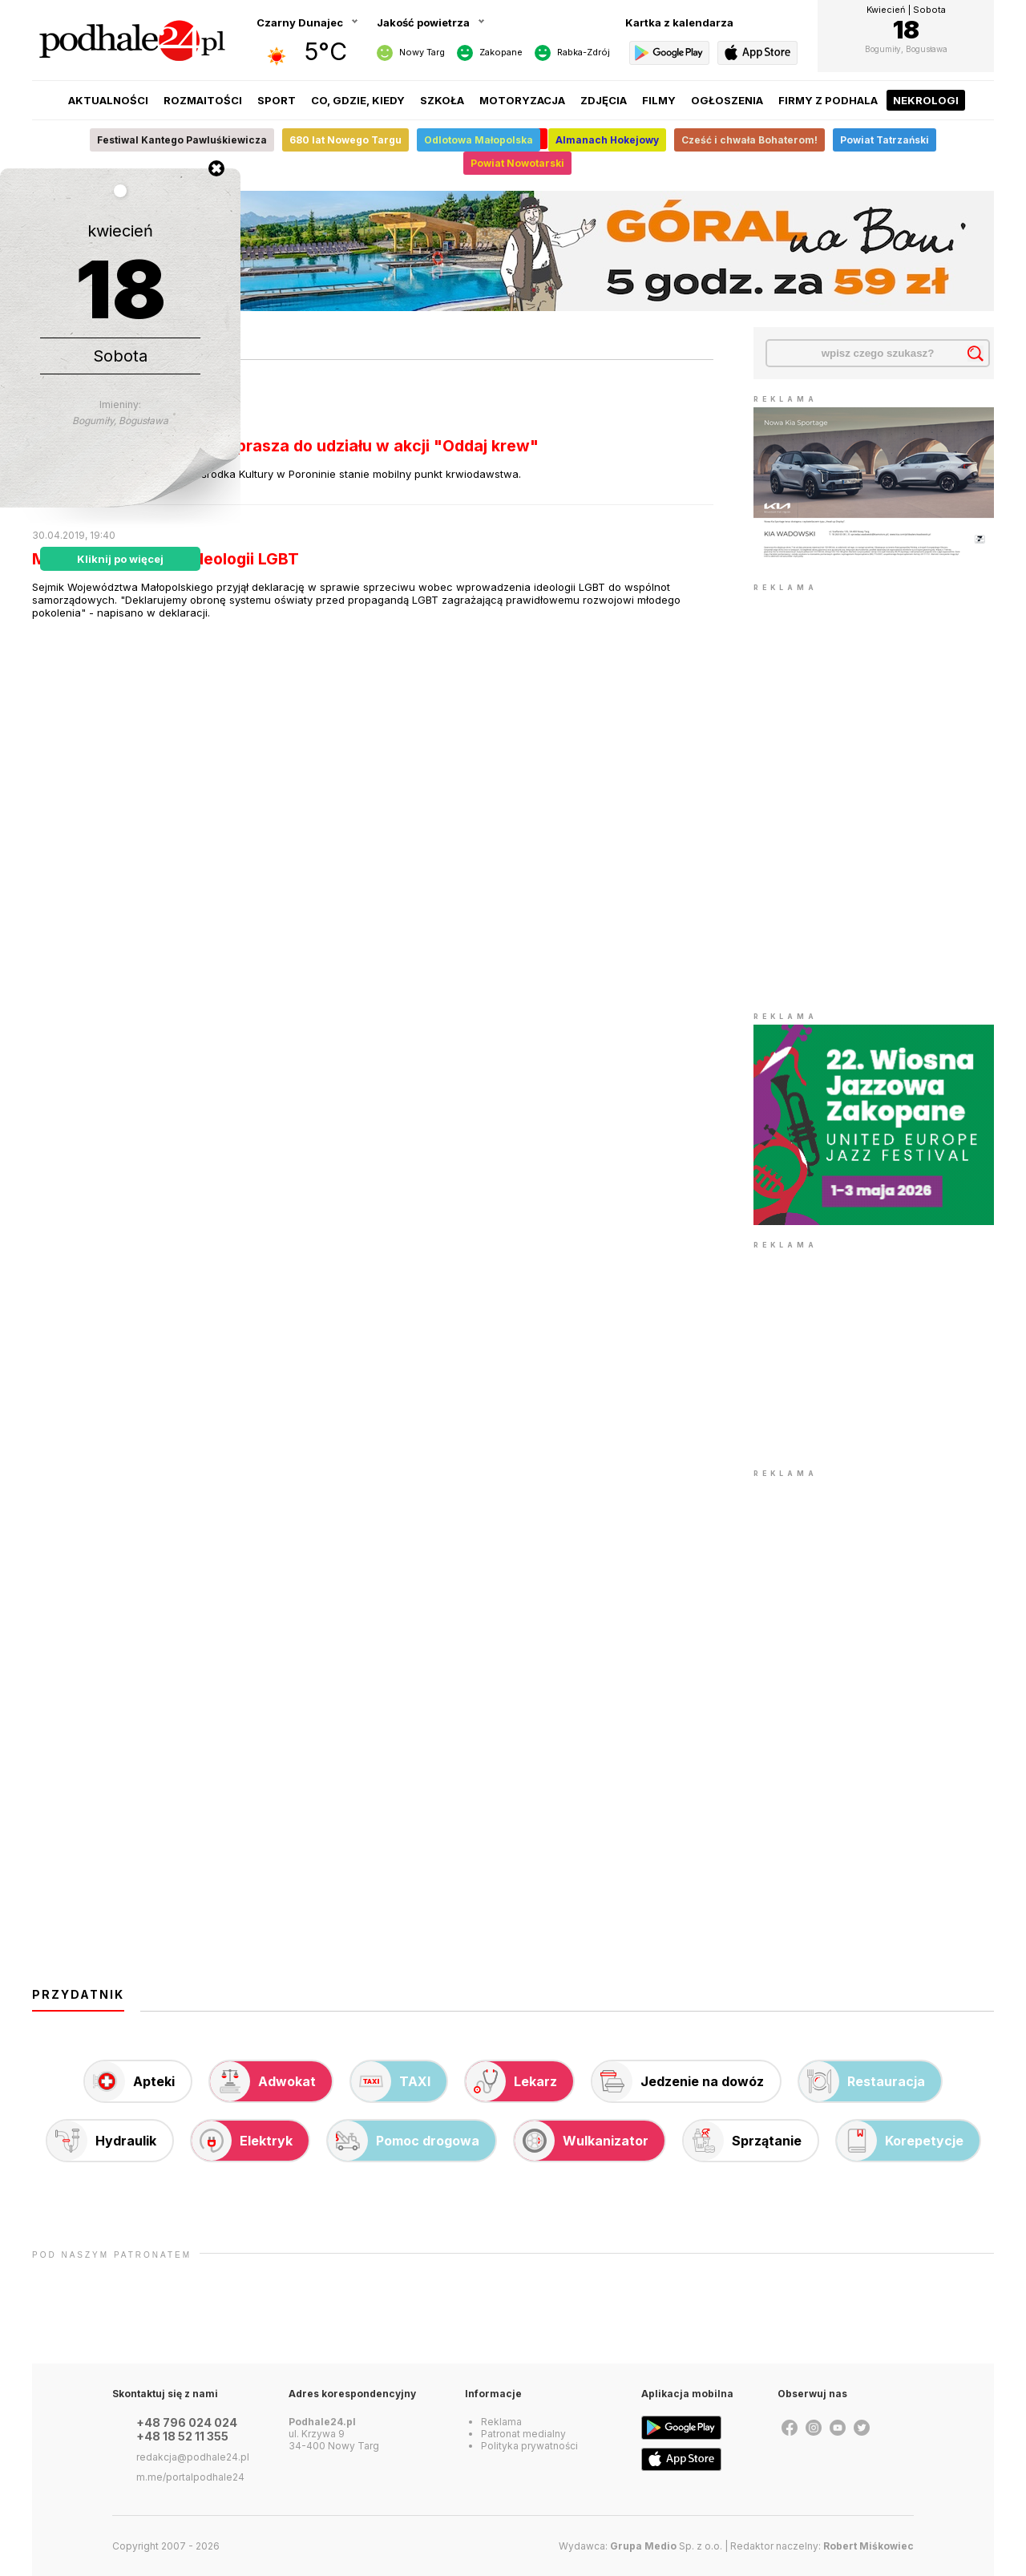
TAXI (390, 2081)
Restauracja (862, 2081)
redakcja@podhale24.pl (192, 2457)
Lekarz (511, 2081)
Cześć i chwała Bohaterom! (749, 140)
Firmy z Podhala (828, 100)
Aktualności (108, 100)
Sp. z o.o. (666, 2546)
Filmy (659, 100)
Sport (276, 100)
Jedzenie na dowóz (678, 2081)
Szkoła (442, 100)
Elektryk (242, 2141)
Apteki (130, 2081)
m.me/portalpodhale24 (190, 2477)
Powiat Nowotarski (517, 163)
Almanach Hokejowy (607, 140)
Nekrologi (926, 100)
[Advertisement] (873, 1353)
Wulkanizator (581, 2141)
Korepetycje (900, 2141)
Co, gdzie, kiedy (358, 100)
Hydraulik (101, 2141)
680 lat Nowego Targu (345, 140)
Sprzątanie (743, 2141)
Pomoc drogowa (403, 2141)
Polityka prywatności (529, 2446)
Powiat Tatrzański (884, 140)
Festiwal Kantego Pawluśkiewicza (182, 140)
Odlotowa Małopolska (478, 140)
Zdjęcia (603, 100)
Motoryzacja (522, 100)
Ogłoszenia (727, 100)
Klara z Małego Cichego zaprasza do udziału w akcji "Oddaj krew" (285, 445)
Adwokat (263, 2081)
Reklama (501, 2422)
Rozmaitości (203, 100)
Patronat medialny (523, 2434)
